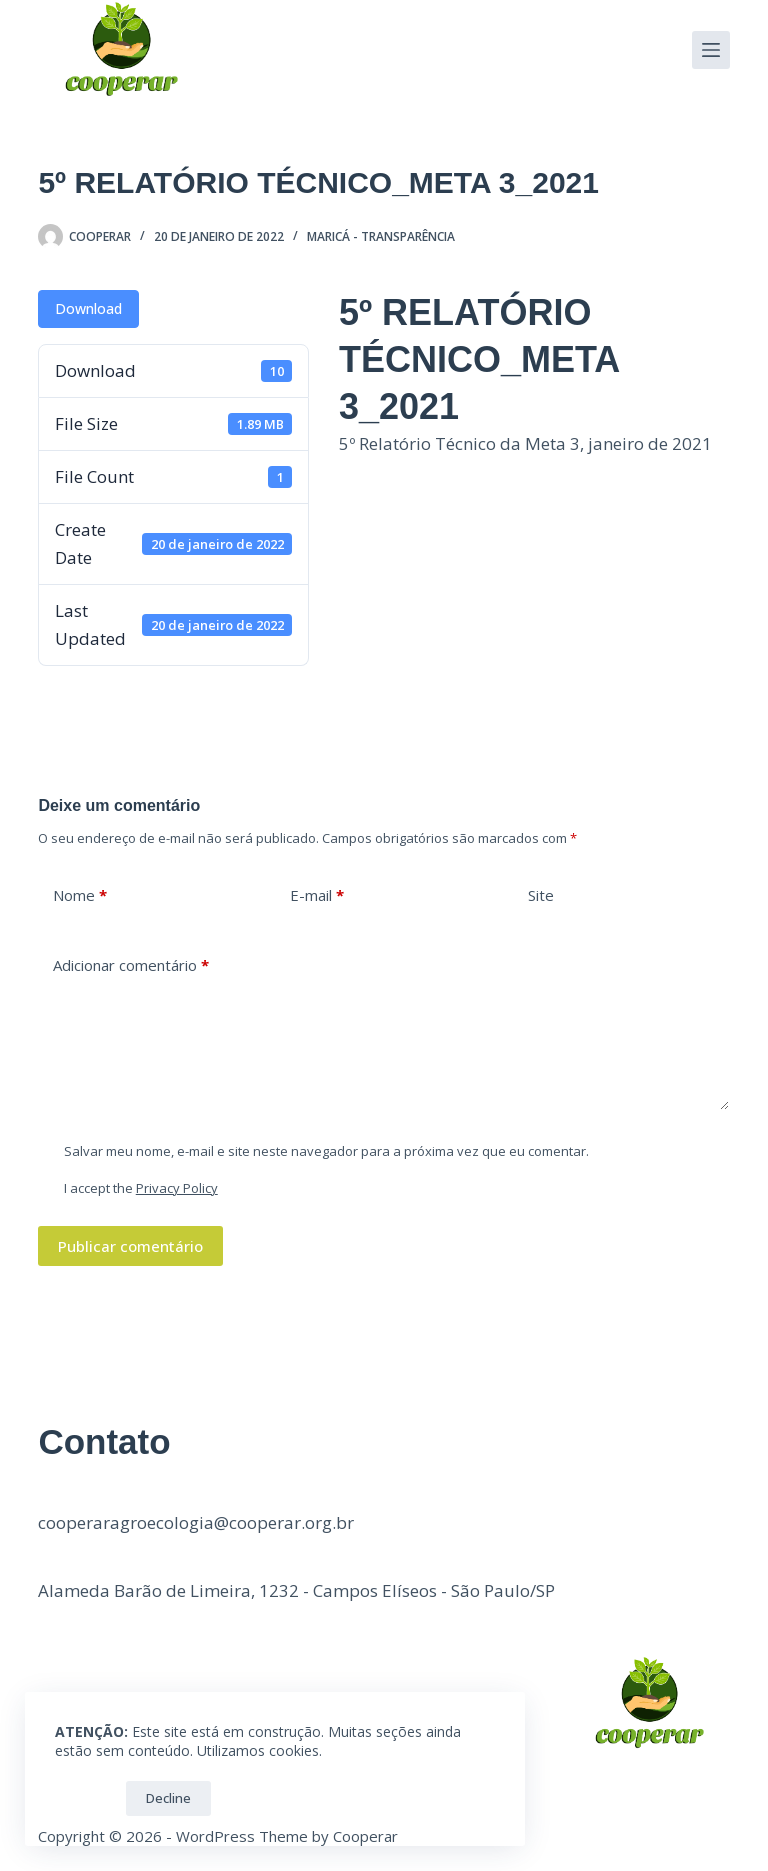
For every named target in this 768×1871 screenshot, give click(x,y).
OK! (85, 1798)
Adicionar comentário (131, 965)
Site (541, 895)
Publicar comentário (130, 1246)
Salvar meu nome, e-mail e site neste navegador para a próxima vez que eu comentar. (326, 1151)
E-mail (317, 895)
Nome (80, 895)
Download (88, 308)
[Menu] (711, 50)
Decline (168, 1798)
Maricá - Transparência (381, 236)
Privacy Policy (177, 1188)
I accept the (141, 1188)
